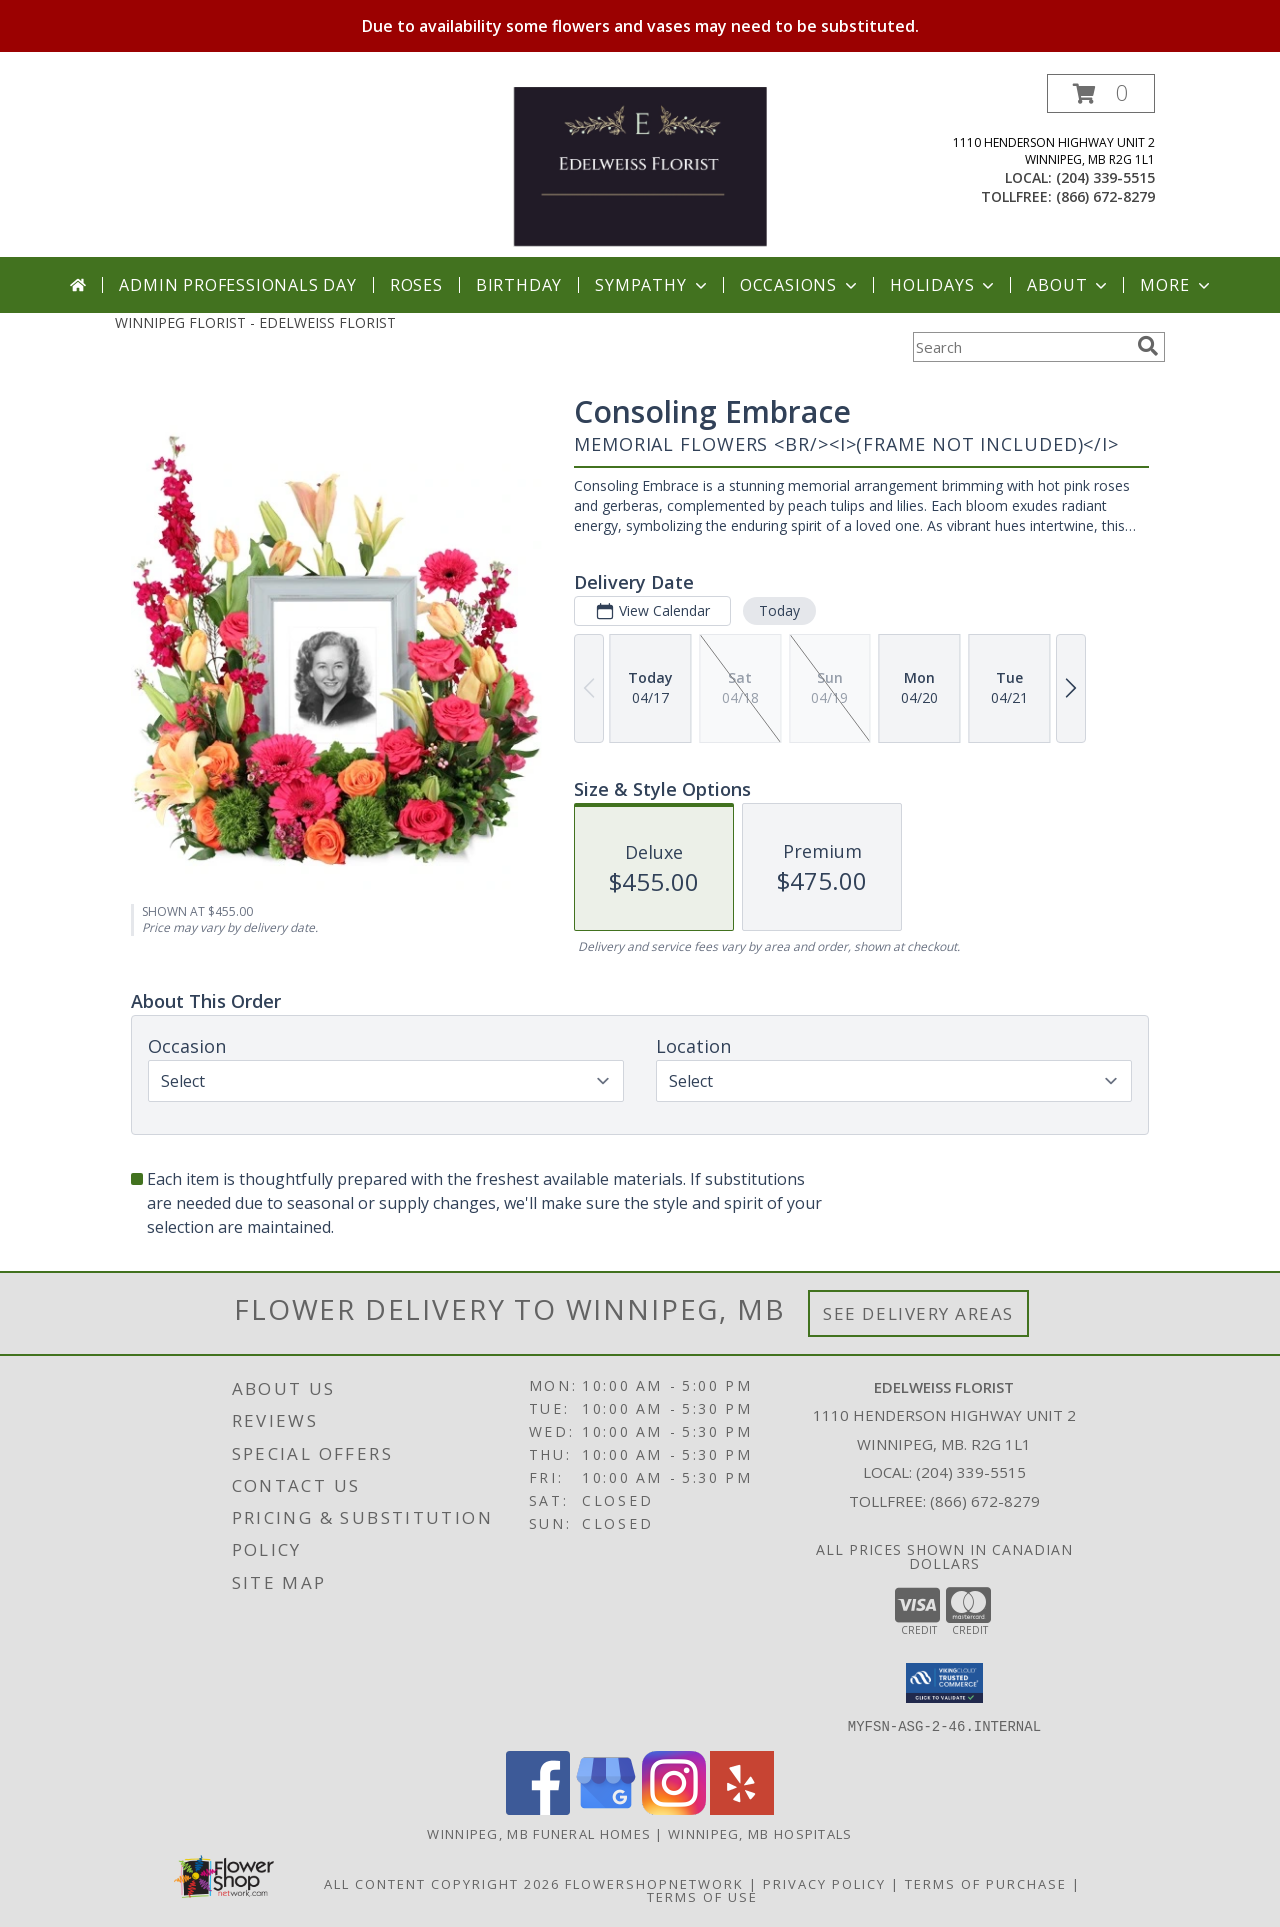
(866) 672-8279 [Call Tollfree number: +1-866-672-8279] (985, 1501)
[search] (1148, 346)
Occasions (800, 285)
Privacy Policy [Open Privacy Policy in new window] (824, 1883)
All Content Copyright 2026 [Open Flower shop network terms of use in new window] (442, 1883)
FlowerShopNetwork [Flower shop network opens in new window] (654, 1883)
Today (779, 610)
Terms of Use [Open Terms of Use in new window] (702, 1896)
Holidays (944, 285)
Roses (416, 285)
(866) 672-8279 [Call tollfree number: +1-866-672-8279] (1105, 196)
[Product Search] (1021, 347)
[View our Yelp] (742, 1808)
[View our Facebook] (538, 1808)
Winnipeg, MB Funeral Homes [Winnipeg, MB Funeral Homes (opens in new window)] (539, 1833)
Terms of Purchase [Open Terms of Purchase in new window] (986, 1883)
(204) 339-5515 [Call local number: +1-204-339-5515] (1105, 177)
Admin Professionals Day (237, 285)
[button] (1101, 93)
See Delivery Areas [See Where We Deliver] (918, 1313)
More (1176, 285)
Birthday (519, 285)
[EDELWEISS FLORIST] (639, 165)
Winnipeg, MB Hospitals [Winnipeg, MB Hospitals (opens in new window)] (760, 1833)
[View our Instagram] (674, 1808)
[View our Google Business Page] (606, 1808)
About (1069, 285)
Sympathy (652, 285)
